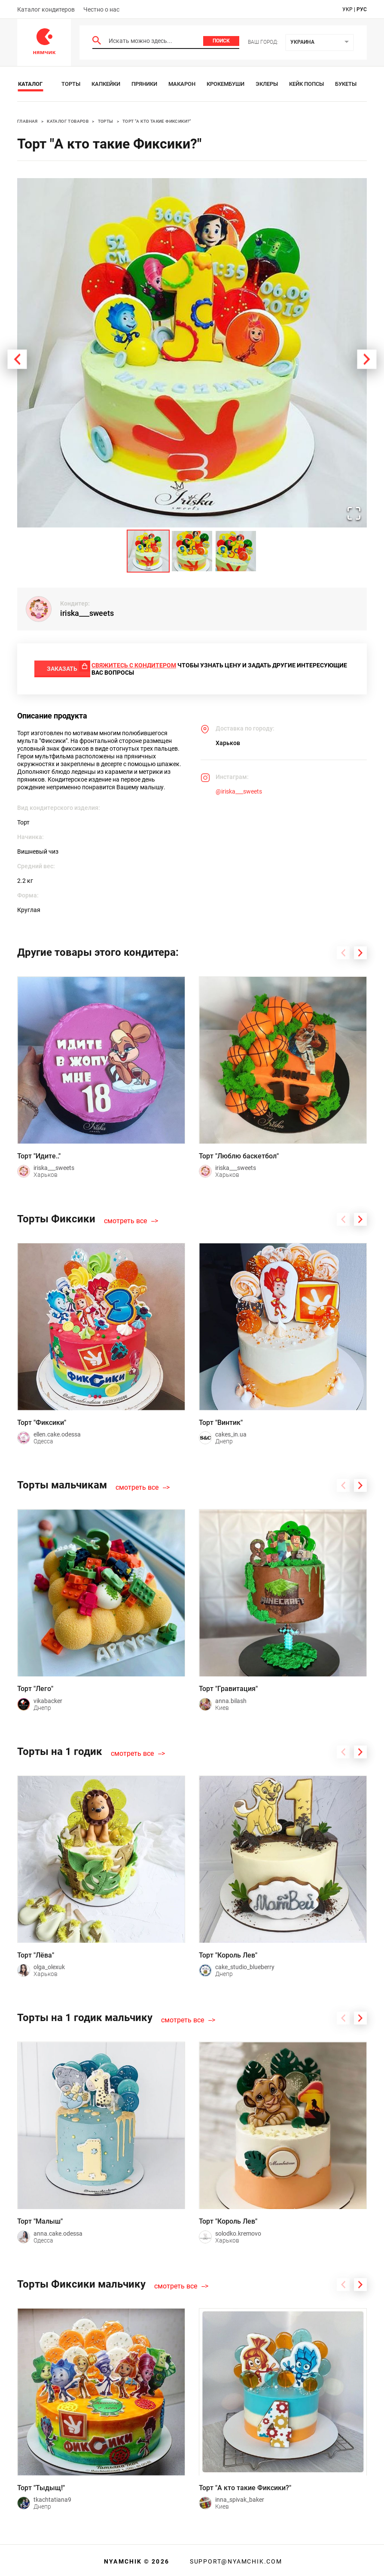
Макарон (181, 84)
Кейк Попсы (306, 84)
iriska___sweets (87, 613)
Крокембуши (225, 84)
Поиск (221, 41)
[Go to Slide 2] (192, 551)
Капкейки (105, 84)
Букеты (346, 84)
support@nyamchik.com (235, 2558)
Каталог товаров (67, 121)
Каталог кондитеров (46, 9)
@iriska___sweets (239, 788)
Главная (27, 121)
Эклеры (267, 84)
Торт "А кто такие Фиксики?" (156, 121)
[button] (192, 352)
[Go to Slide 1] (148, 551)
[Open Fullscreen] (350, 510)
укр (347, 9)
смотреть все (125, 1218)
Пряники (144, 84)
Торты (70, 84)
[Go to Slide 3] (235, 551)
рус (362, 9)
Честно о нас (101, 9)
